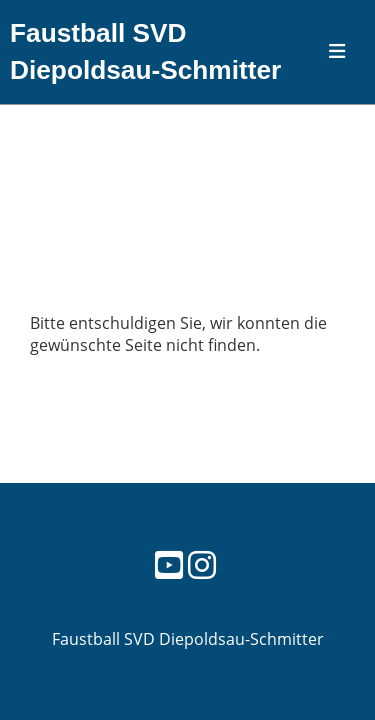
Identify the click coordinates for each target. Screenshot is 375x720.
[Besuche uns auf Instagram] (202, 564)
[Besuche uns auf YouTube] (169, 564)
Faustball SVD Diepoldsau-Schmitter (145, 51)
